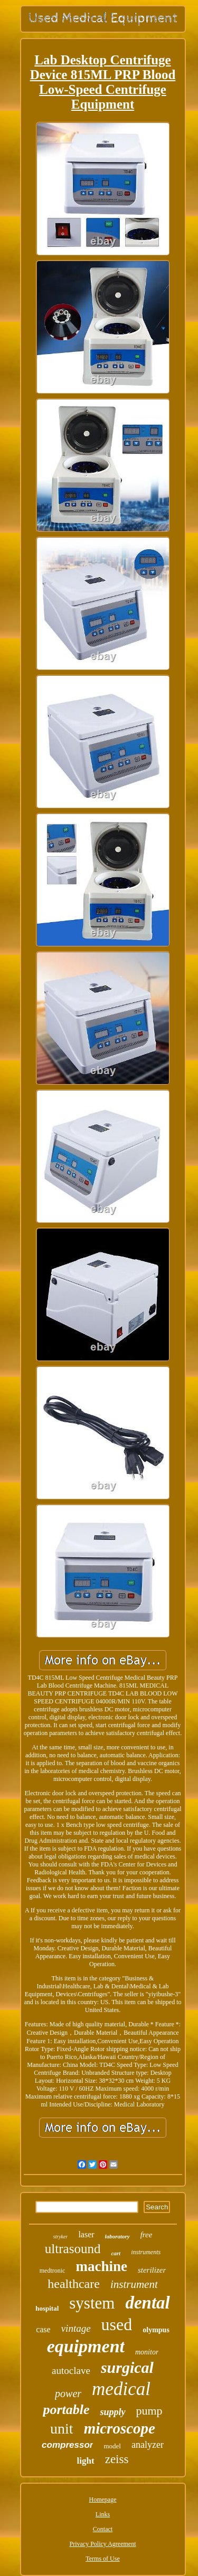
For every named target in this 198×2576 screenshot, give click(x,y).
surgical (127, 2367)
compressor (67, 2445)
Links (103, 2514)
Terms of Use (102, 2558)
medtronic (52, 2270)
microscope (119, 2428)
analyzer (147, 2444)
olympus (156, 2330)
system (92, 2303)
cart (115, 2253)
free (146, 2234)
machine (101, 2266)
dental (147, 2302)
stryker (60, 2236)
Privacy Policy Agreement (103, 2544)
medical (121, 2389)
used (117, 2324)
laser (86, 2234)
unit (61, 2428)
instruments (146, 2252)
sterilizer (152, 2270)
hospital (47, 2308)
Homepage (103, 2499)
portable (66, 2409)
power (68, 2393)
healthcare (74, 2284)
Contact (102, 2529)
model (112, 2446)
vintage (76, 2328)
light (86, 2461)
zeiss (117, 2459)
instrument (134, 2284)
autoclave (71, 2370)
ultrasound (73, 2249)
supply (112, 2412)
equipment (86, 2346)
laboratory (117, 2236)
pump (149, 2410)
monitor (146, 2352)
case (43, 2329)
